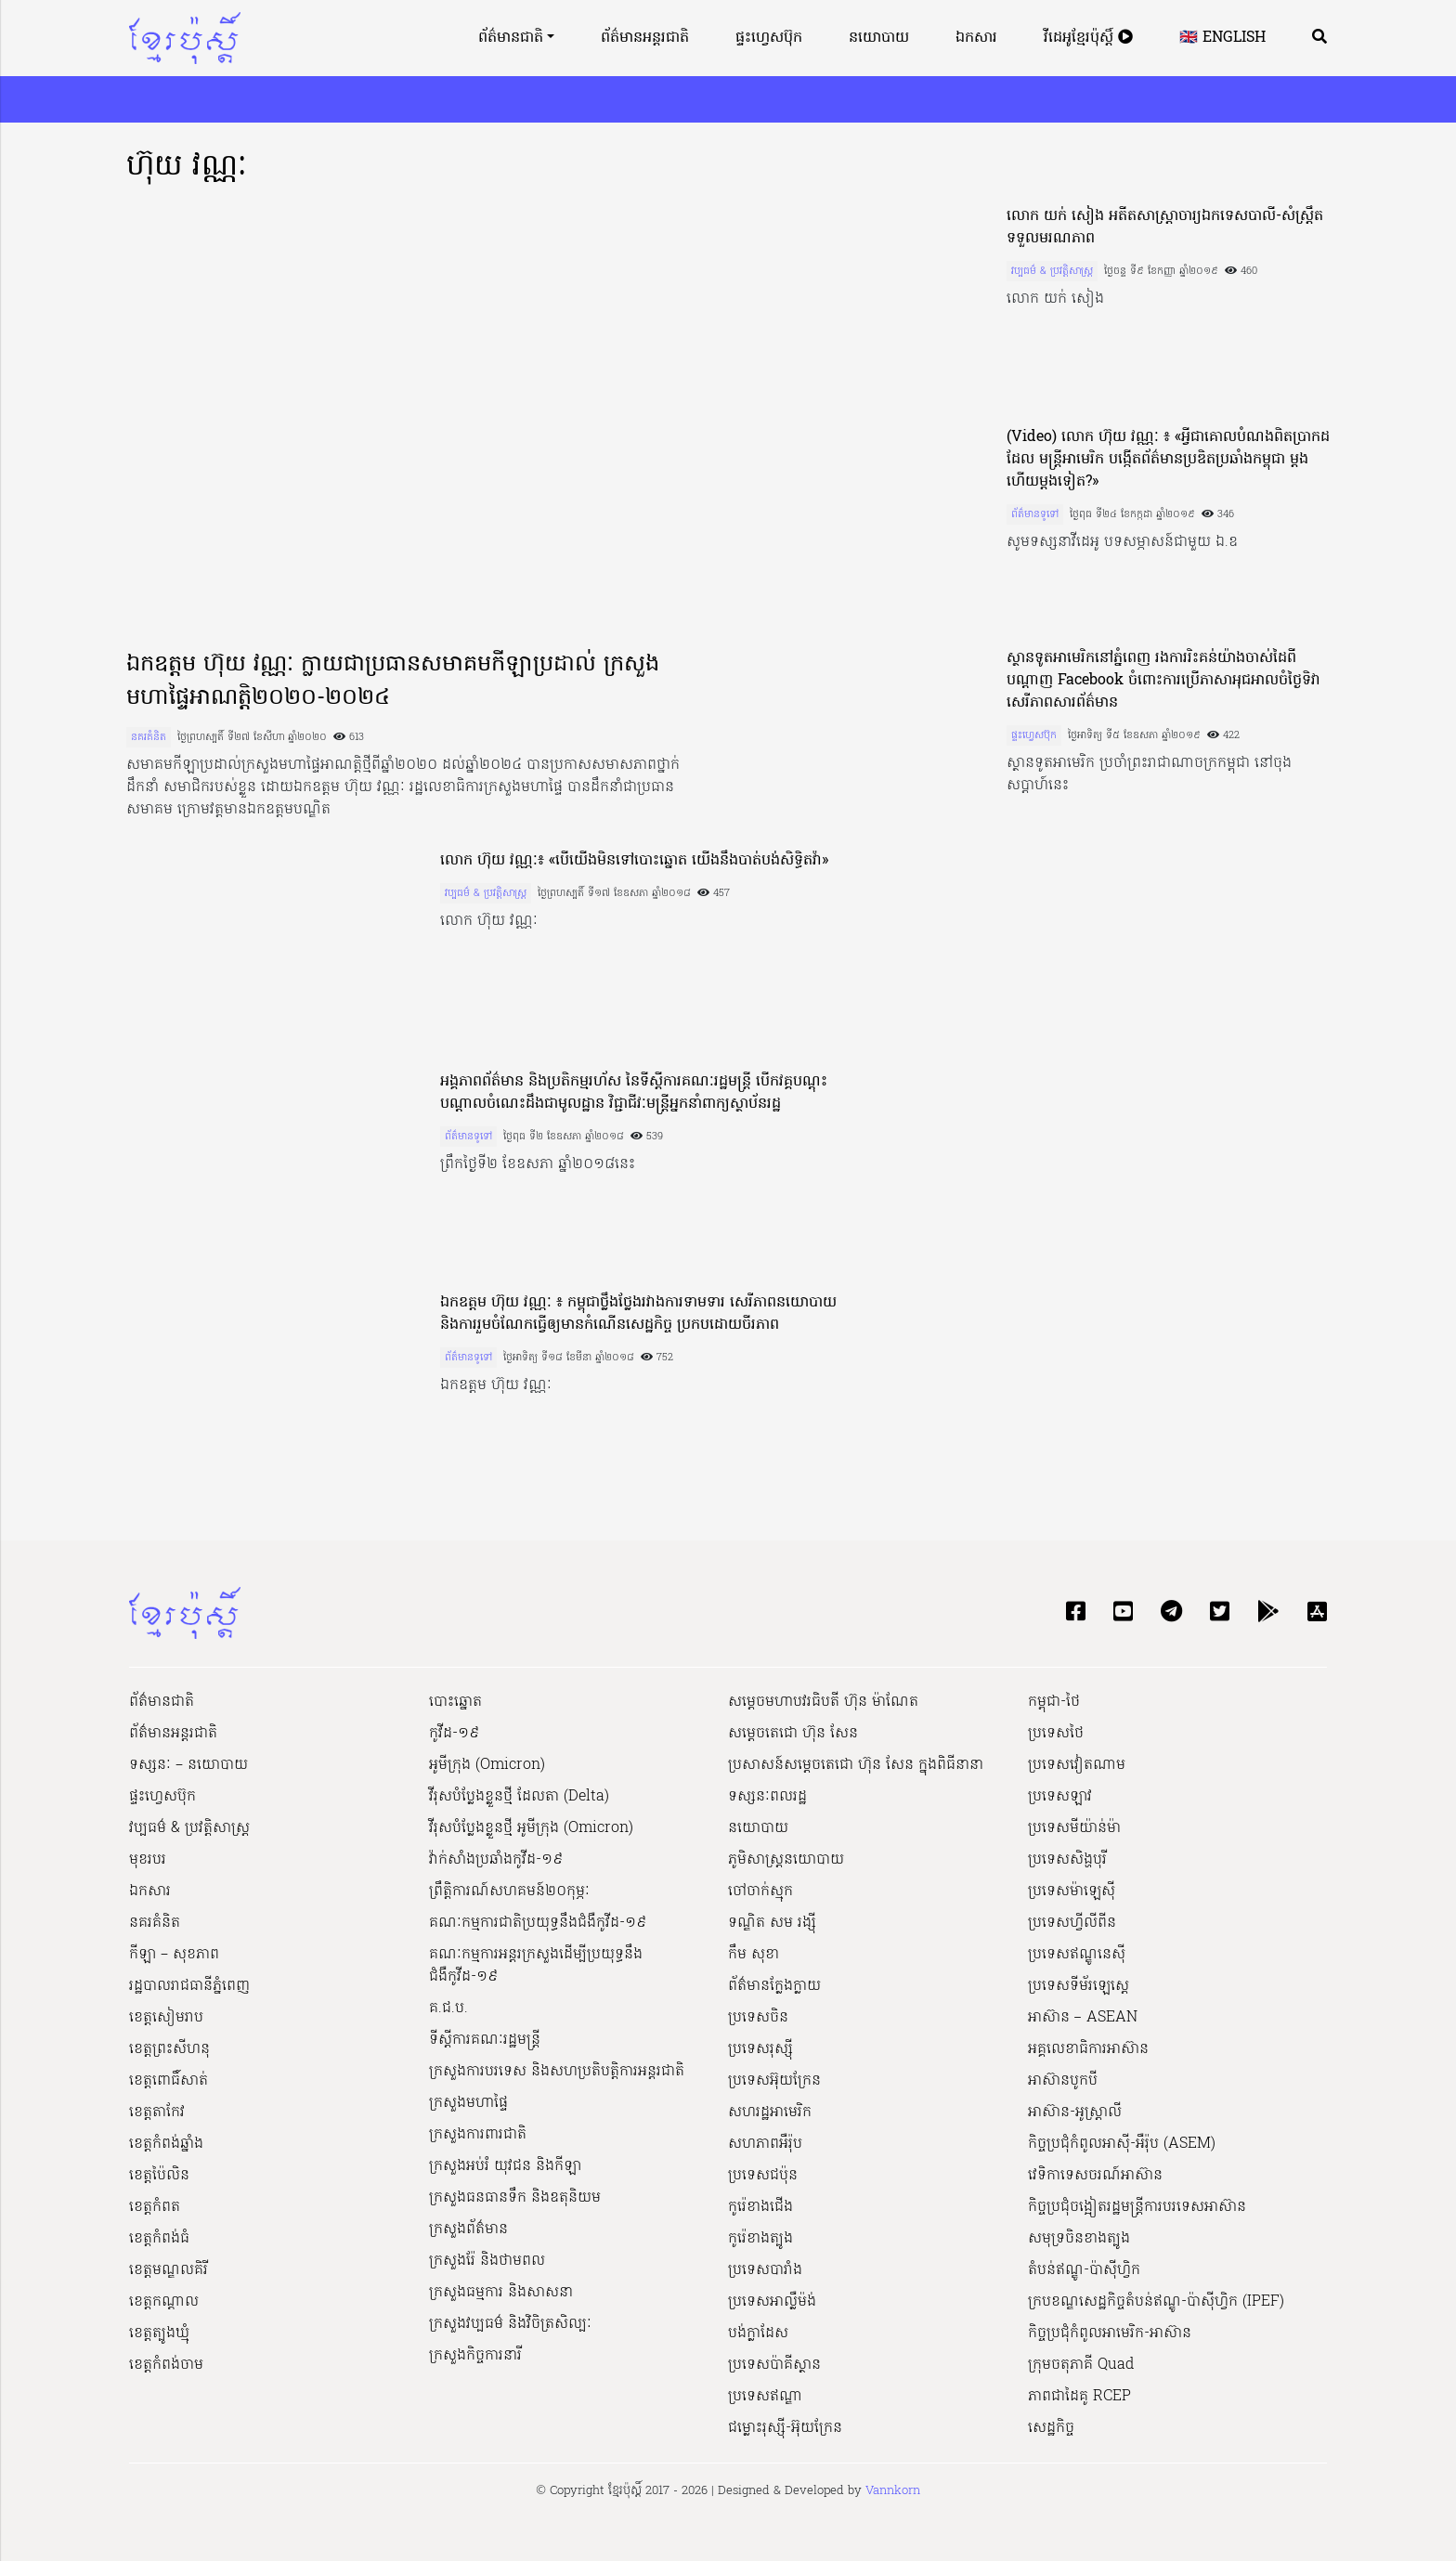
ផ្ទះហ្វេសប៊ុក (768, 38)
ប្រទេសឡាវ (1060, 1797)
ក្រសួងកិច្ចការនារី (475, 2356)
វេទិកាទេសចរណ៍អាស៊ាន (1095, 2175)
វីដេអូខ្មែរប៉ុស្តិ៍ (1088, 38)
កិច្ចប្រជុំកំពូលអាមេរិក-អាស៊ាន (1109, 2333)
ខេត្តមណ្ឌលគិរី (168, 2270)
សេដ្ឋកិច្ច (1051, 2428)
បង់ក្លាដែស (758, 2333)
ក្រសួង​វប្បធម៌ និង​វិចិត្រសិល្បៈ (510, 2324)
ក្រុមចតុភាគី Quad (1081, 2365)
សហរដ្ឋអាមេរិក (770, 2112)
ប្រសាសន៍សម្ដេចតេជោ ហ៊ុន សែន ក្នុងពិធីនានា (855, 1765)
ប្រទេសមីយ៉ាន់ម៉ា (1074, 1828)
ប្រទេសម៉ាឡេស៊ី (1071, 1891)
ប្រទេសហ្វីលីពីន (1072, 1923)
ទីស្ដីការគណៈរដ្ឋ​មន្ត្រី (484, 2040)
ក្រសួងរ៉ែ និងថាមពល (487, 2261)
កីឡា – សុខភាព (174, 1955)
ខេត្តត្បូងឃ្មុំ (159, 2333)
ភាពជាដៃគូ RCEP (1079, 2397)
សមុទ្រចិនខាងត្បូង (1079, 2239)
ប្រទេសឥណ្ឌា (765, 2397)
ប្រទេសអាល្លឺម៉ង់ (772, 2302)
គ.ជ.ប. (448, 2008)
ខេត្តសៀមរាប (166, 2018)
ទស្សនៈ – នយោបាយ (188, 1765)
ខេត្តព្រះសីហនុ (169, 2049)
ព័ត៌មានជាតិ (510, 38)
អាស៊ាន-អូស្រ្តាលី (1075, 2112)
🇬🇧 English (1222, 38)
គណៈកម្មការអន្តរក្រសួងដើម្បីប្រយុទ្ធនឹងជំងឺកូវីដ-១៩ (536, 1966)
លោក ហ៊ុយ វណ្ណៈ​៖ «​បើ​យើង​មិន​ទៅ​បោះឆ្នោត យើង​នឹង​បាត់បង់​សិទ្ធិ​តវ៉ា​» (634, 861)
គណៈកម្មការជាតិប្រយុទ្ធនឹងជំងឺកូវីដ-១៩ (537, 1923)
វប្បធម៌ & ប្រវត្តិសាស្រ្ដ (1052, 271)
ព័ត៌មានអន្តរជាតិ (645, 38)
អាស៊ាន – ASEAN (1083, 2018)
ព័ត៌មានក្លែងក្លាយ (774, 1986)
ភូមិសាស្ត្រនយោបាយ (786, 1860)
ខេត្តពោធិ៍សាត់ (168, 2081)
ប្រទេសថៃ (1056, 1733)
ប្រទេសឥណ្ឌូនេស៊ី (1076, 1955)
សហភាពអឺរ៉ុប (765, 2144)
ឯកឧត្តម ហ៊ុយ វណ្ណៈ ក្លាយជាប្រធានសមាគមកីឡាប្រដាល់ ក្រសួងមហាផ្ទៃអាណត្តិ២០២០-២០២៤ (392, 682)
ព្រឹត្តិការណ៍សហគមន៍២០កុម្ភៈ (509, 1891)
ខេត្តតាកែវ (157, 2112)
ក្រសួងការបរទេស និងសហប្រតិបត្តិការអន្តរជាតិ (556, 2071)
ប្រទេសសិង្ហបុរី (1067, 1860)
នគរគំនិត (148, 737)
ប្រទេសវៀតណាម (1076, 1765)
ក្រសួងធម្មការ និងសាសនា (501, 2293)
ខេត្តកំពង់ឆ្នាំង (166, 2144)
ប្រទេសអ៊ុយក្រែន (774, 2081)
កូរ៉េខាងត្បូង (760, 2239)
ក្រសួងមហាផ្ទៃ (468, 2103)
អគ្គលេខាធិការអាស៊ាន (1088, 2049)
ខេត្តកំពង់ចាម (166, 2365)
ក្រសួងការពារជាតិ (477, 2135)
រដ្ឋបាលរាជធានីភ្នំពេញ (189, 1986)
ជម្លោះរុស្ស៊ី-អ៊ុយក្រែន (785, 2428)
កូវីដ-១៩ (454, 1733)
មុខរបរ (147, 1860)
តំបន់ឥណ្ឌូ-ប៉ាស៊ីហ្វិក (1084, 2270)
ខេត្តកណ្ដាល (164, 2302)
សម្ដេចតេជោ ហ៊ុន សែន (793, 1733)
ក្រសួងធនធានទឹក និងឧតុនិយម (515, 2198)
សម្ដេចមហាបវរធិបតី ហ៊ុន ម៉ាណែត (823, 1702)
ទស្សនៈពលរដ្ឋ (767, 1797)
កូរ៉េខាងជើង (760, 2207)
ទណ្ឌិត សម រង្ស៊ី (772, 1923)
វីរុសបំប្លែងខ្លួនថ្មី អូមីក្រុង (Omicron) (531, 1828)
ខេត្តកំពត (154, 2207)
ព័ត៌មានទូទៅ (1035, 514)
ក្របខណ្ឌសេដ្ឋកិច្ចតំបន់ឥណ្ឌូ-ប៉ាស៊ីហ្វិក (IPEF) (1156, 2302)
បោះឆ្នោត (455, 1702)
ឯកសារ (976, 38)
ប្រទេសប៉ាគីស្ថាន (774, 2365)
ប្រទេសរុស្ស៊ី (760, 2049)
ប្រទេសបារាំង (765, 2270)
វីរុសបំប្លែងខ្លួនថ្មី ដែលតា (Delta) (519, 1797)
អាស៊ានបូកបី (1063, 2081)
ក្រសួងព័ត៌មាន (468, 2229)
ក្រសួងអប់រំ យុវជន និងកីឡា (505, 2166)
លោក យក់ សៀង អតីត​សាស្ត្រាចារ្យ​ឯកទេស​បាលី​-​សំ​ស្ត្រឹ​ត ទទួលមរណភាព (1165, 227)
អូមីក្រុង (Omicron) (487, 1765)
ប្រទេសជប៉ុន (763, 2175)
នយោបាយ (879, 38)
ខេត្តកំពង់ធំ (159, 2239)
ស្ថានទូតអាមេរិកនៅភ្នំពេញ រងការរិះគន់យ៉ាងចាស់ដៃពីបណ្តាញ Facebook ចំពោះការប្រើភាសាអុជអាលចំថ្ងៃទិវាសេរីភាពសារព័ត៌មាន (1163, 680)
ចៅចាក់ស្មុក (760, 1891)
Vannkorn (892, 2491)
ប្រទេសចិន (758, 2018)
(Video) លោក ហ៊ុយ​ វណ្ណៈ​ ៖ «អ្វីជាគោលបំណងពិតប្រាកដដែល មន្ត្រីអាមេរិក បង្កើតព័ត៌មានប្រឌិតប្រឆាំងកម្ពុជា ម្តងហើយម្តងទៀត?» (1168, 459)
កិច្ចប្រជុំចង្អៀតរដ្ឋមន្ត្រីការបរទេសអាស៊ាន (1137, 2207)
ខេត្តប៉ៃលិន (159, 2175)
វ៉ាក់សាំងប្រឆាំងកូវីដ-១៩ (496, 1860)
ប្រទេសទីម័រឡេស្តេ (1078, 1986)
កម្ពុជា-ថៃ (1054, 1702)
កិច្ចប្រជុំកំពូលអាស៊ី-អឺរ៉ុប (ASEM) (1122, 2144)
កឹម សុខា (753, 1955)
